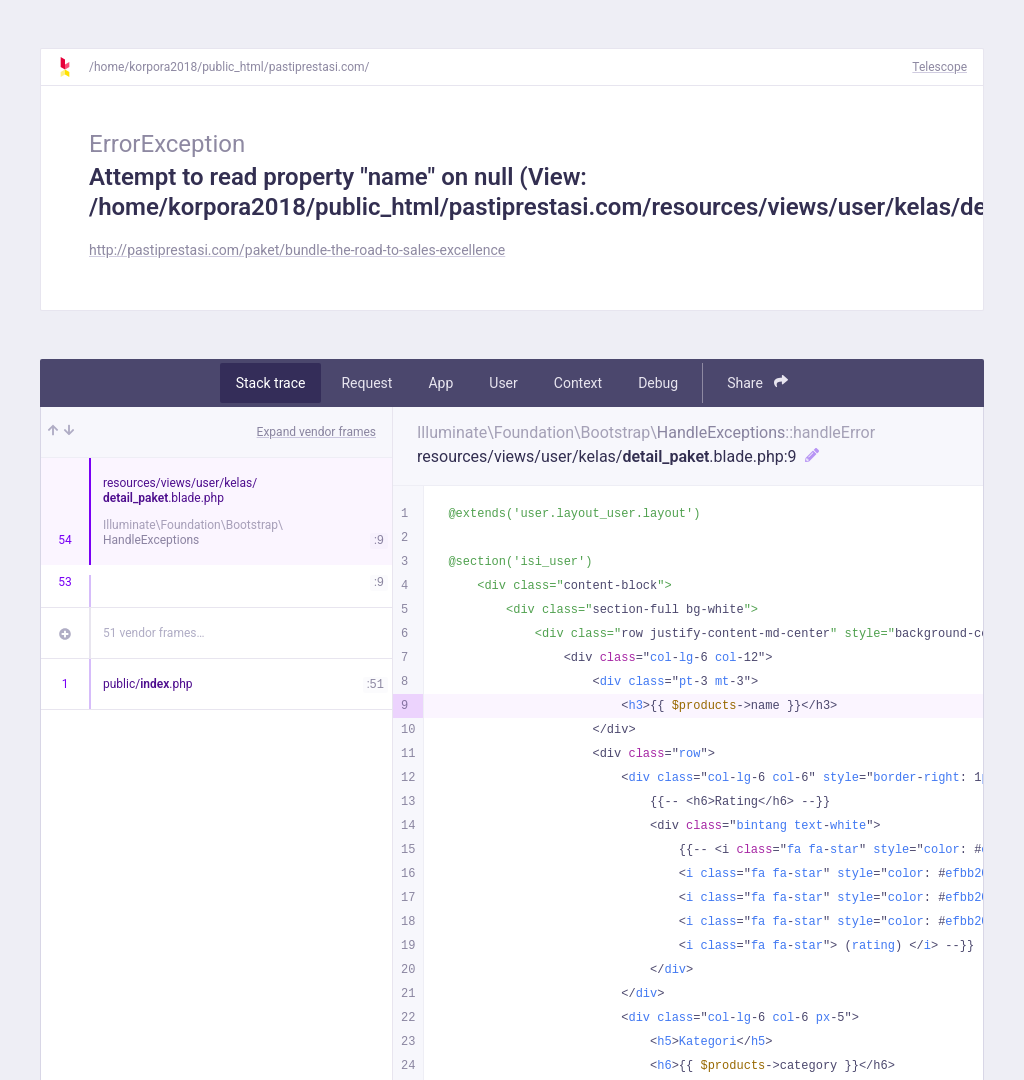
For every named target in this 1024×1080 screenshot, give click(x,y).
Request (366, 383)
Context (578, 383)
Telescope (939, 67)
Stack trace (271, 383)
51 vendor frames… (153, 633)
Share (757, 382)
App (440, 383)
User (503, 383)
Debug (658, 383)
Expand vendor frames (316, 432)
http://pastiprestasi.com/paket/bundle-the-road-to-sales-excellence (297, 250)
